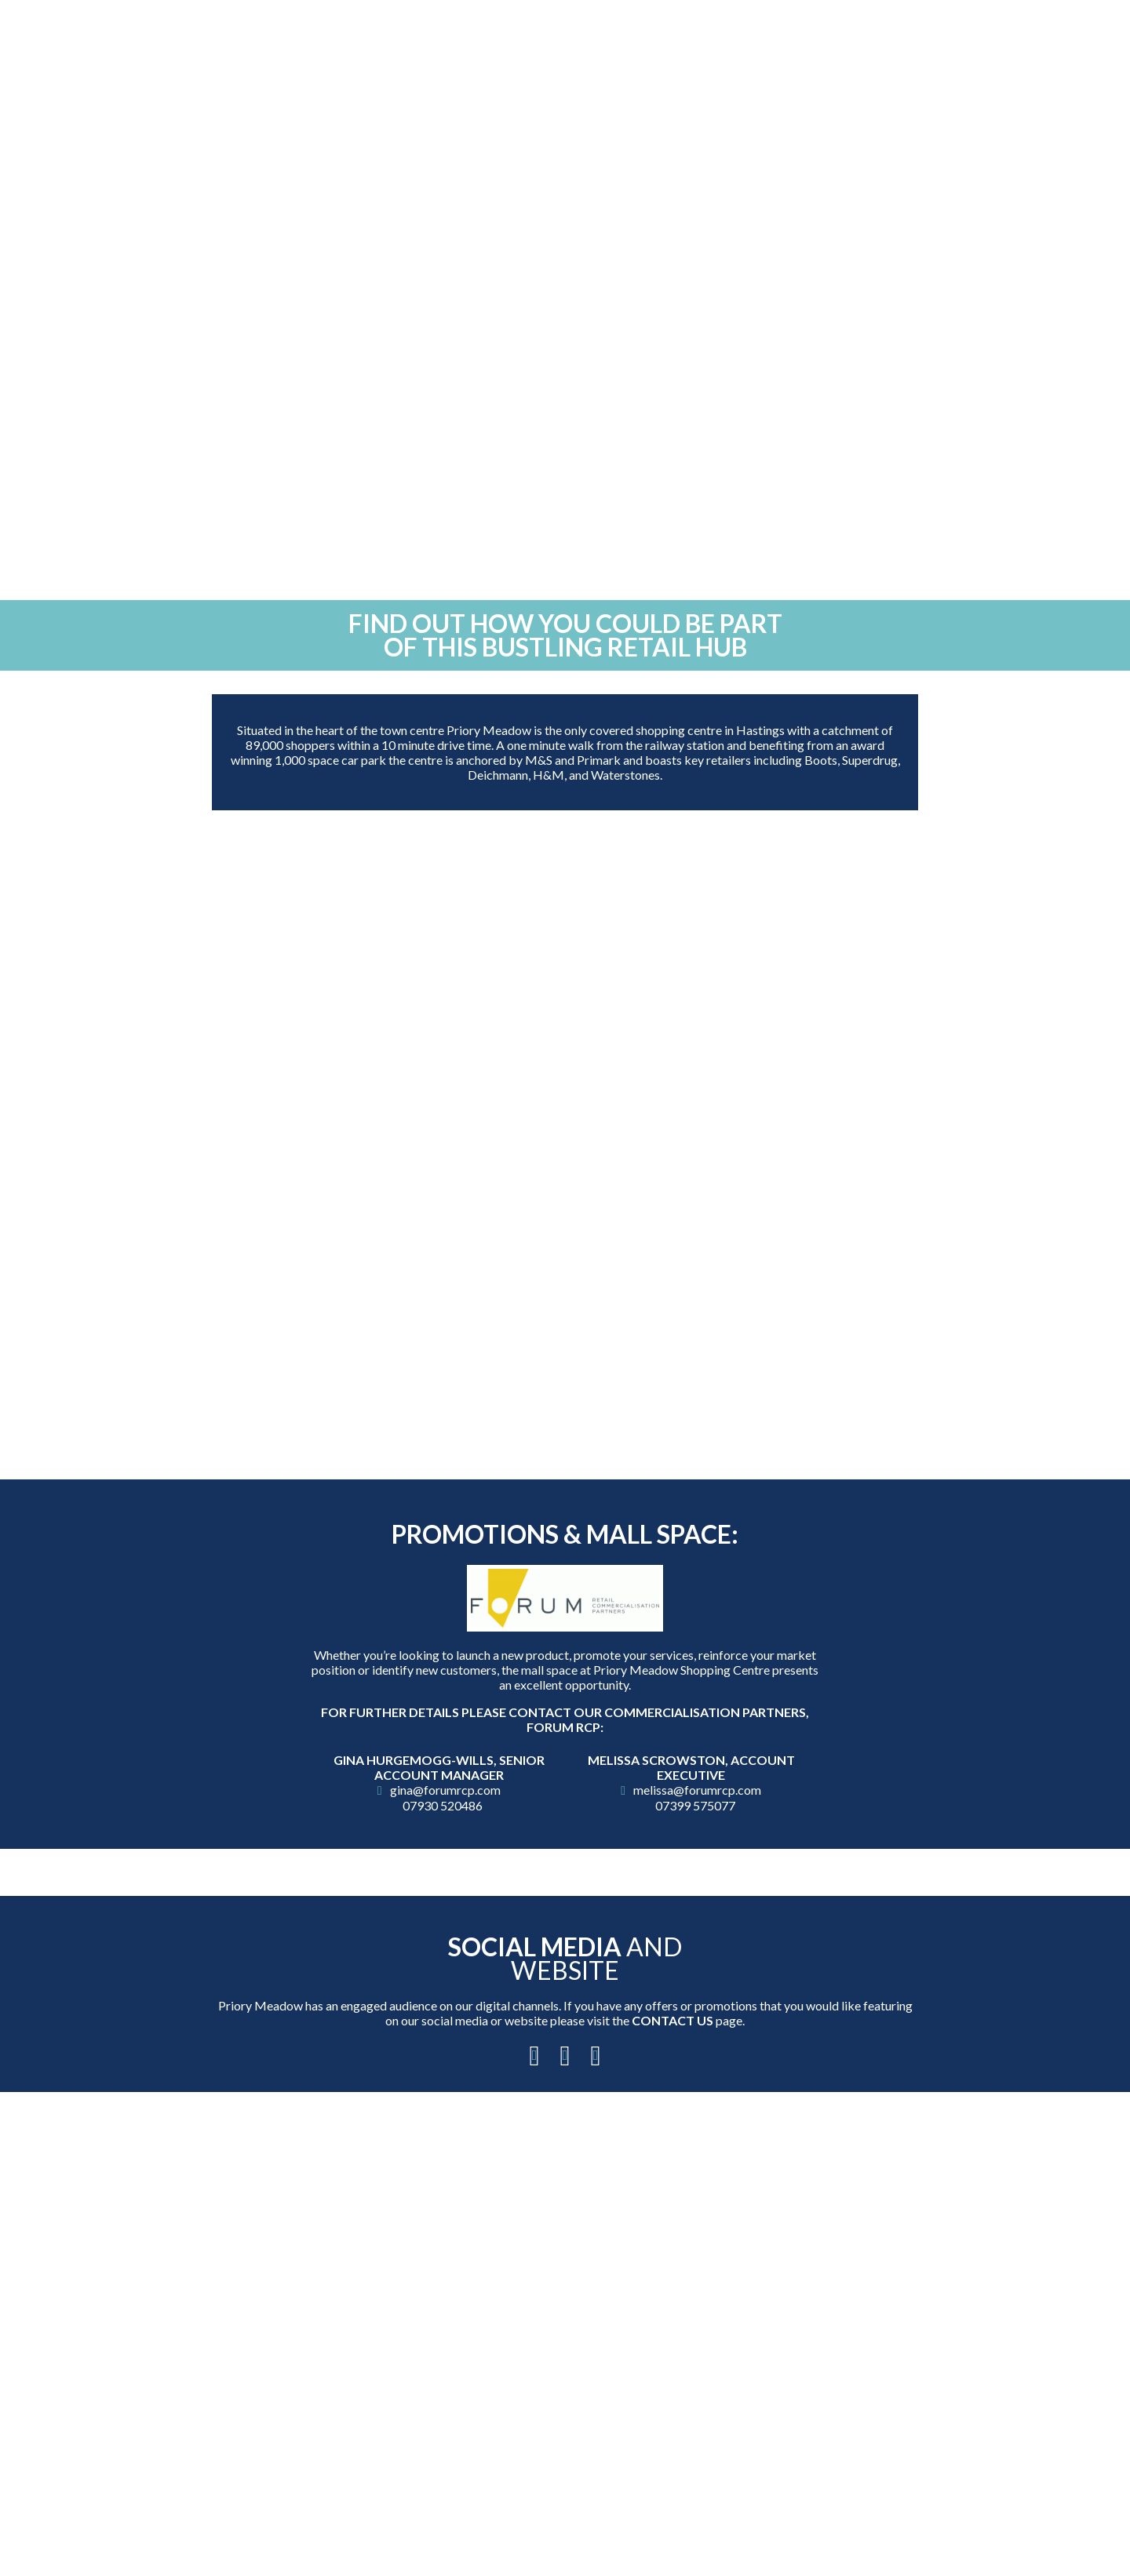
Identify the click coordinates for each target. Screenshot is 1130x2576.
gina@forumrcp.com (445, 1789)
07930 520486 (443, 1805)
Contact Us (672, 2020)
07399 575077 (695, 1805)
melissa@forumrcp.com (697, 1789)
